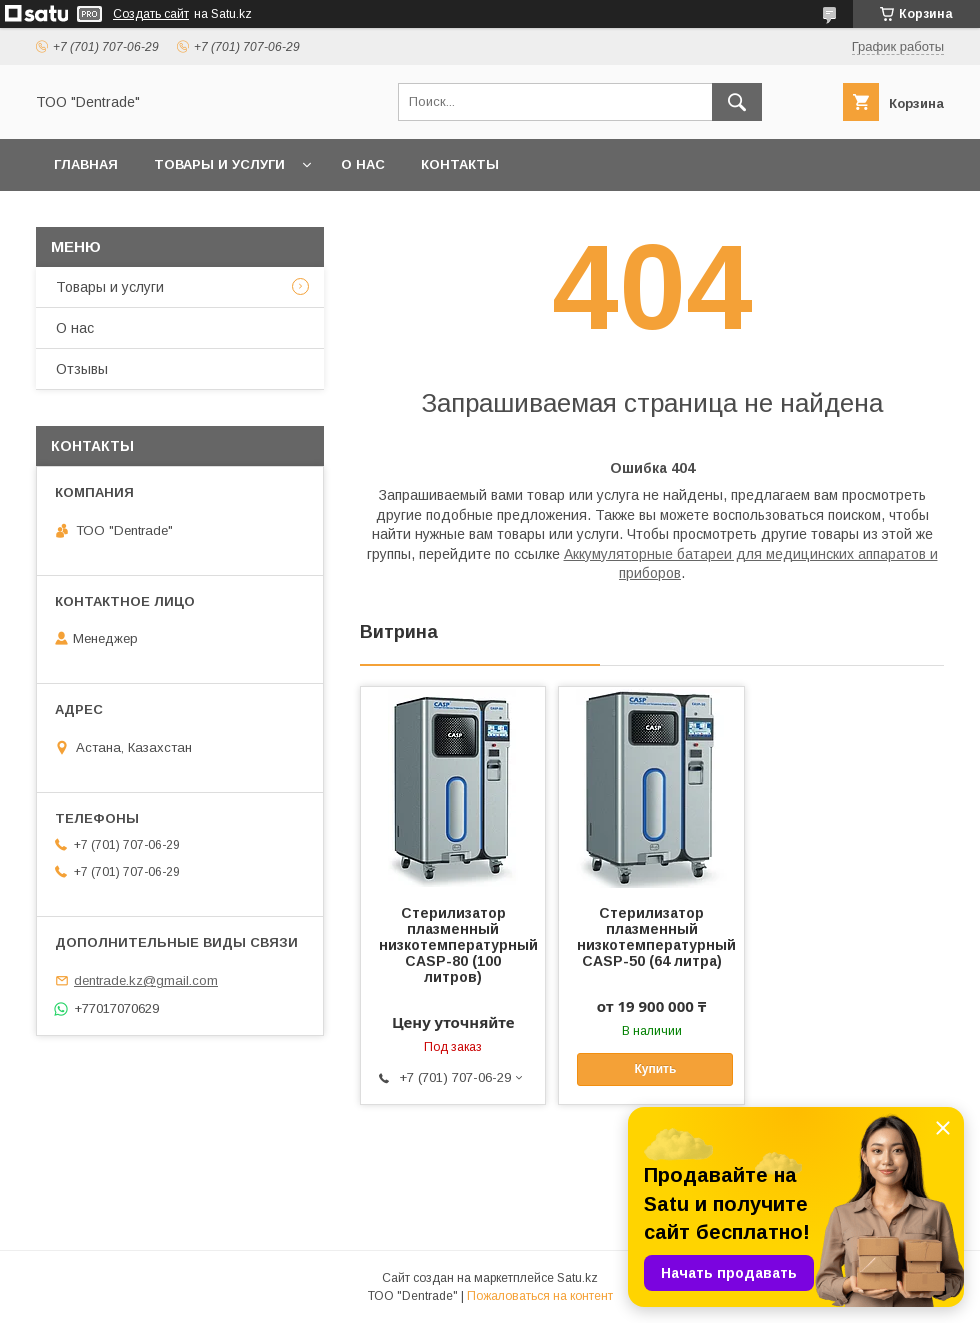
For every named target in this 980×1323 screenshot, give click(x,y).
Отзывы (82, 369)
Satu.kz (577, 1278)
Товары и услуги (219, 164)
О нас (363, 164)
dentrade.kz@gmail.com (146, 980)
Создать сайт (151, 14)
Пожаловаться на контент (540, 1296)
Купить (655, 1069)
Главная (86, 164)
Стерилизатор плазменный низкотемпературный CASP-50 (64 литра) (651, 937)
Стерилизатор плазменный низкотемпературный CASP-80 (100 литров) (453, 945)
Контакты (460, 164)
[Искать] (737, 102)
